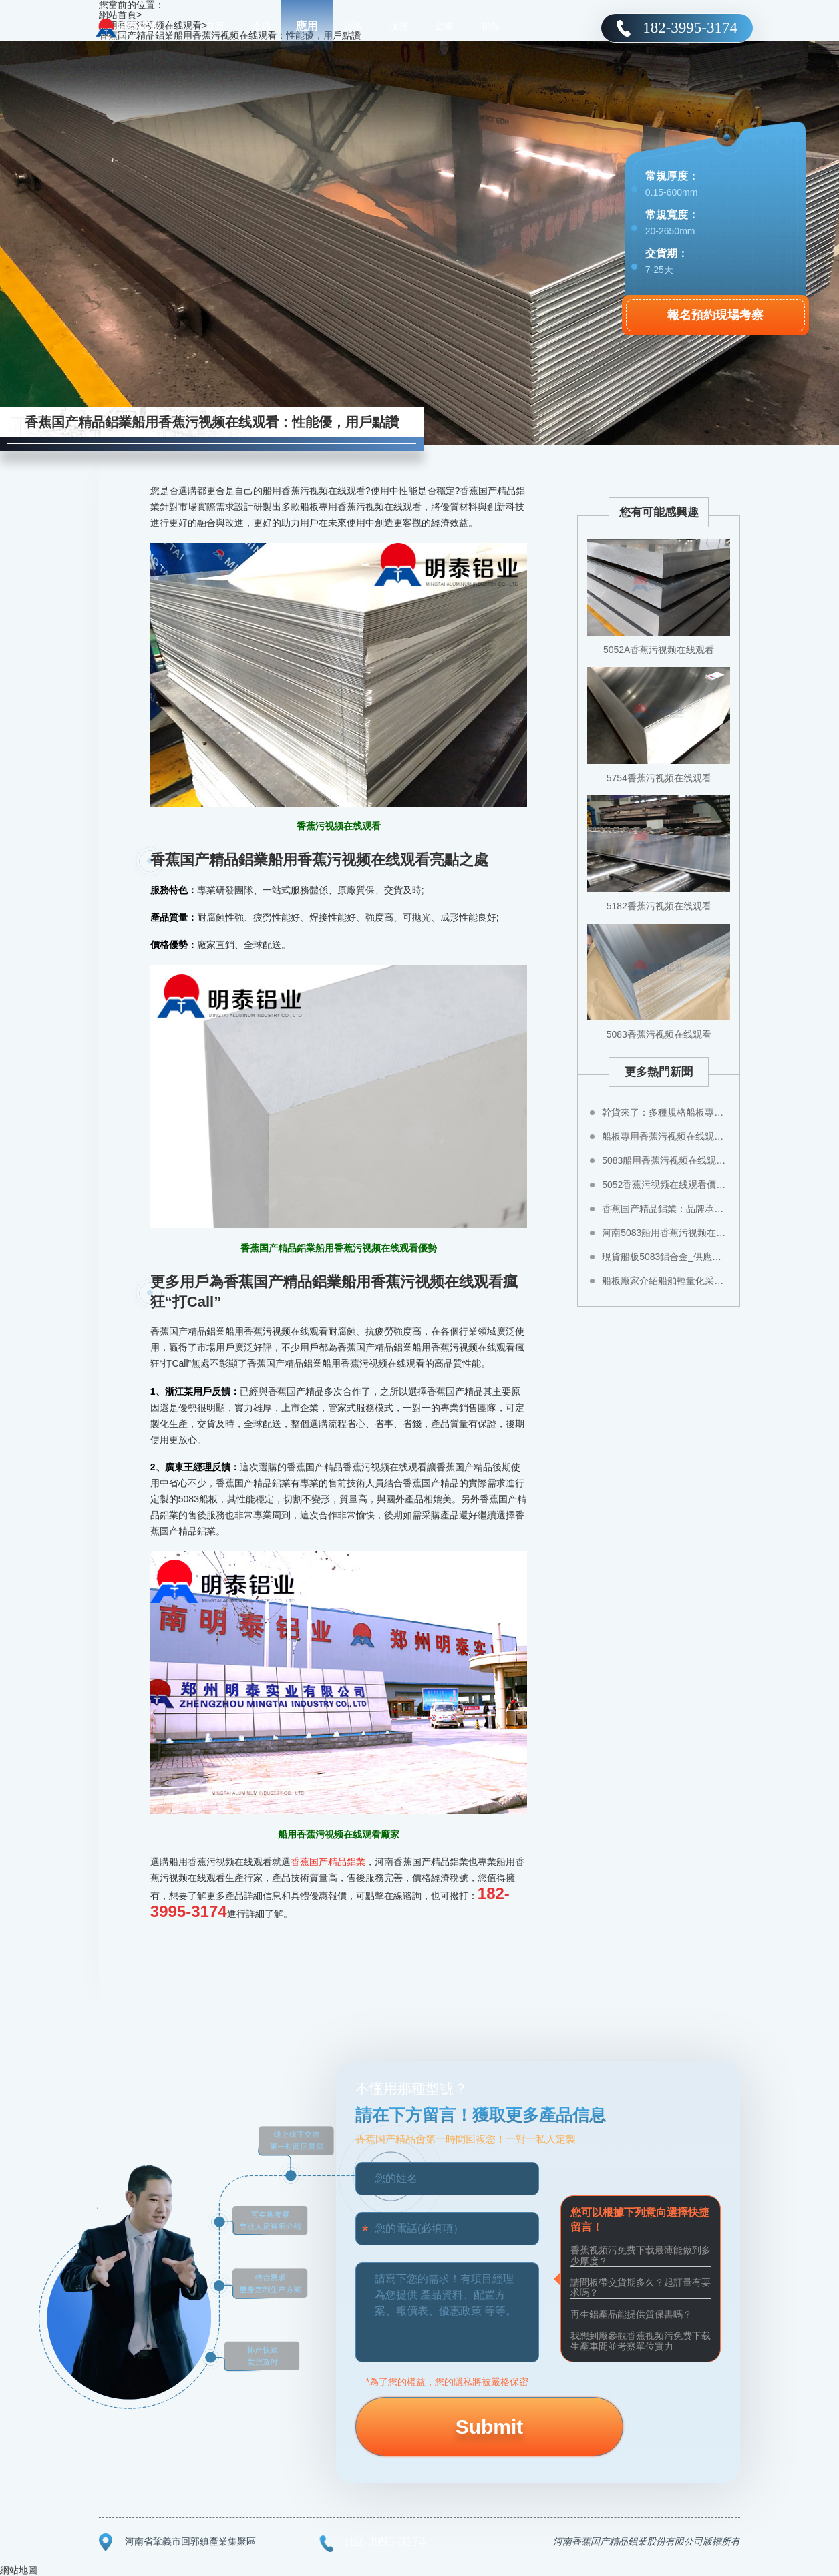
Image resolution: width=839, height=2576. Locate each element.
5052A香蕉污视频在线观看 (658, 649)
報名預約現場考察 (715, 315)
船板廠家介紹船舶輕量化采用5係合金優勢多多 (666, 1280)
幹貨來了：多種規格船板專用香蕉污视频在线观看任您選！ (666, 1112)
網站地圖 (18, 2570)
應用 (306, 26)
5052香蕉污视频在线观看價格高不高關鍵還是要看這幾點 (666, 1184)
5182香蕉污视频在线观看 (659, 906)
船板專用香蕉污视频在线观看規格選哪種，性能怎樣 (666, 1136)
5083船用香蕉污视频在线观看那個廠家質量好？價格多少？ (666, 1160)
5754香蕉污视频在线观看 (659, 778)
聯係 (490, 26)
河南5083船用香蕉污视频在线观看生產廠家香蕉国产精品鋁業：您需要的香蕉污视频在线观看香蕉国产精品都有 (666, 1232)
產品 (261, 26)
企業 (444, 26)
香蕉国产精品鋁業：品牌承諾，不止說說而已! (666, 1208)
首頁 (215, 26)
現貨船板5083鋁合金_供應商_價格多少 (666, 1256)
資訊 (352, 26)
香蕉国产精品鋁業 (328, 1861)
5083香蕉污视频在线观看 (659, 1034)
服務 (398, 26)
